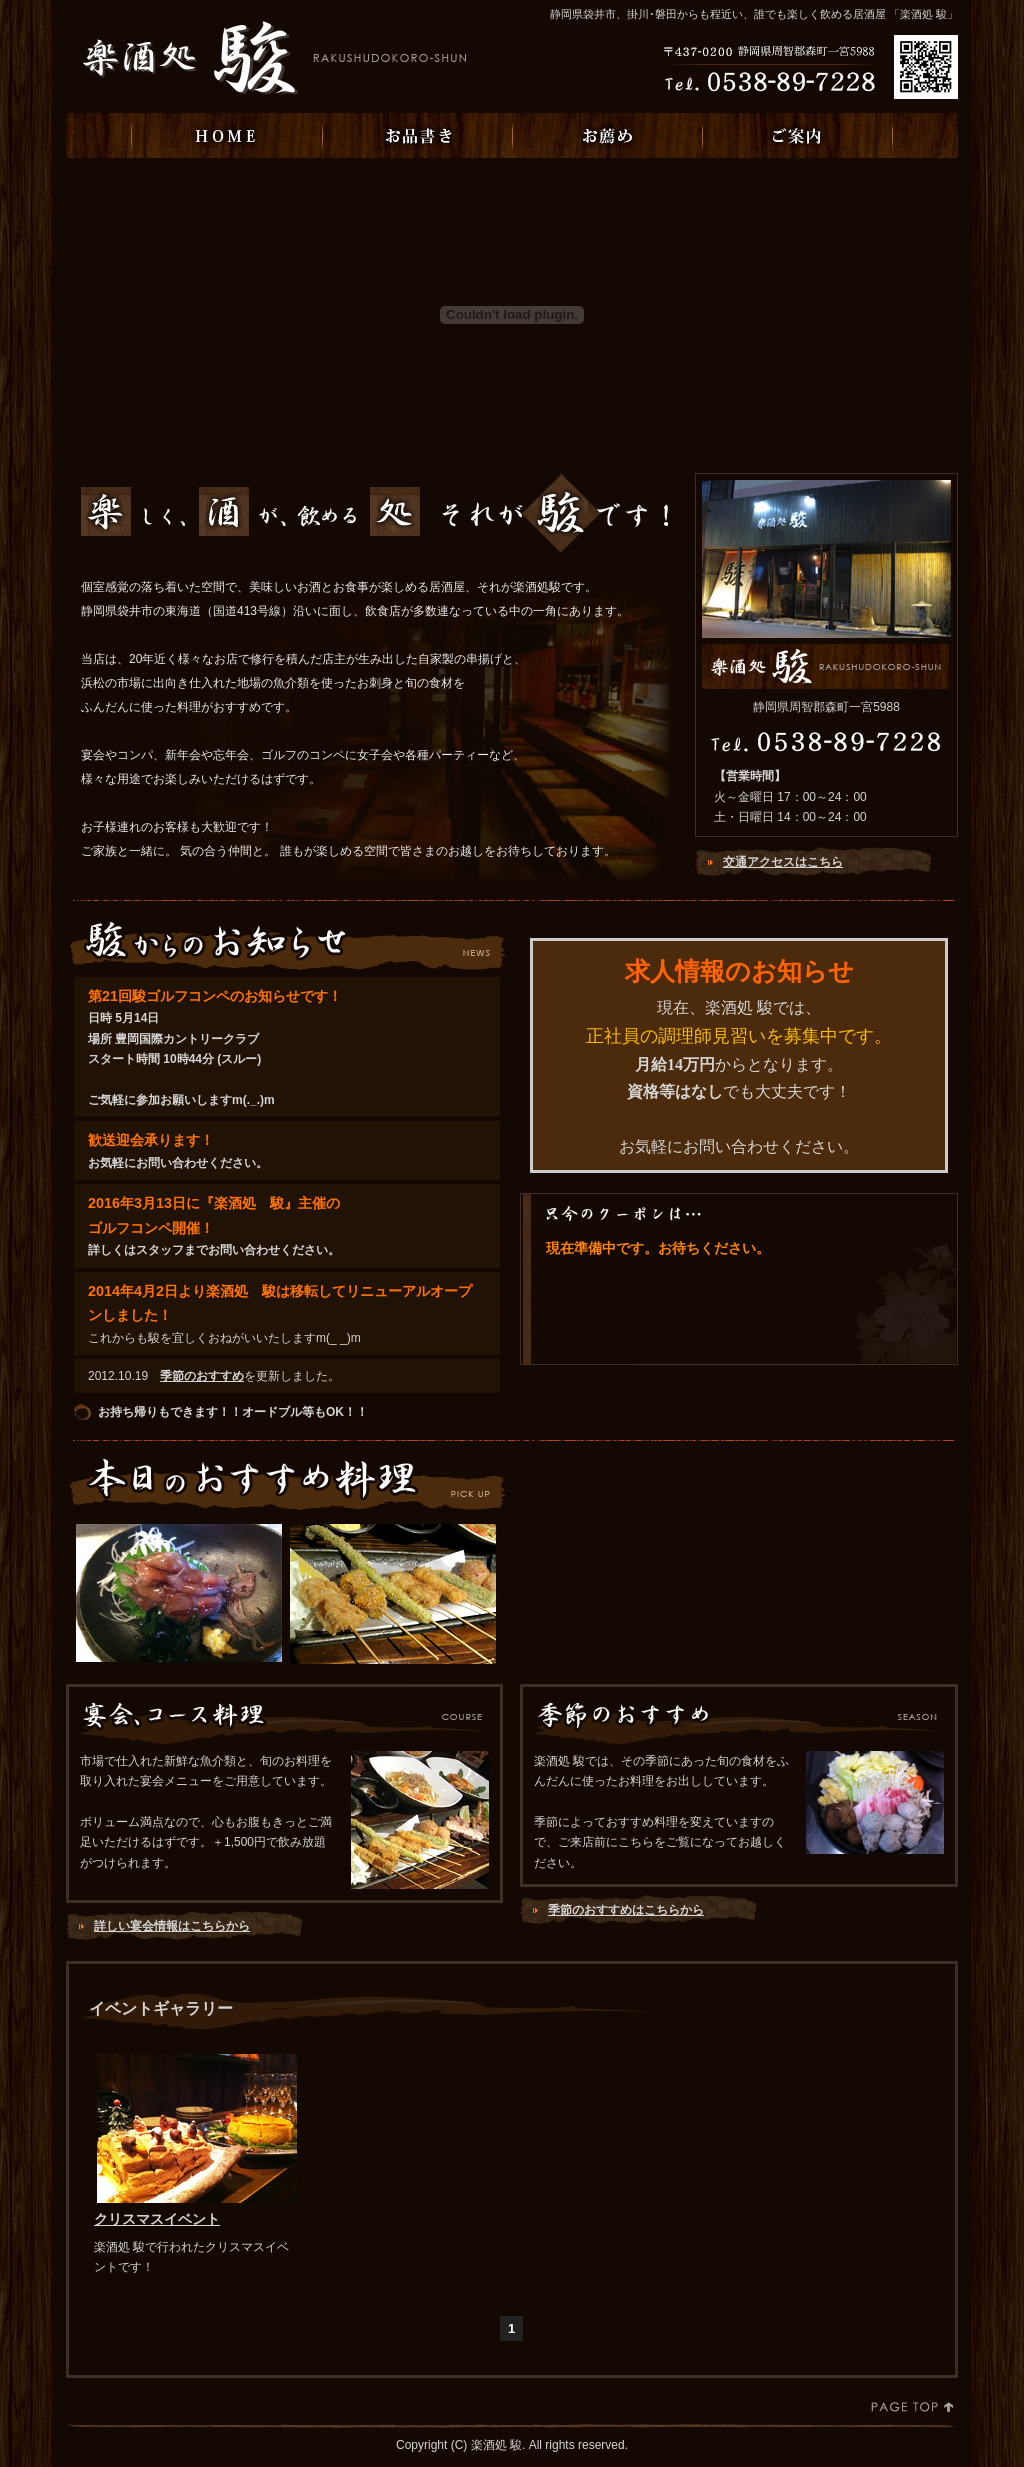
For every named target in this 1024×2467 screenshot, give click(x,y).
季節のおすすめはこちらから (626, 1910)
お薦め (607, 135)
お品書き (417, 135)
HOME (227, 135)
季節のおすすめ (202, 1376)
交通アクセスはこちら (783, 862)
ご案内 (797, 135)
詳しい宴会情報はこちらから (172, 1926)
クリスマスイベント (157, 2219)
